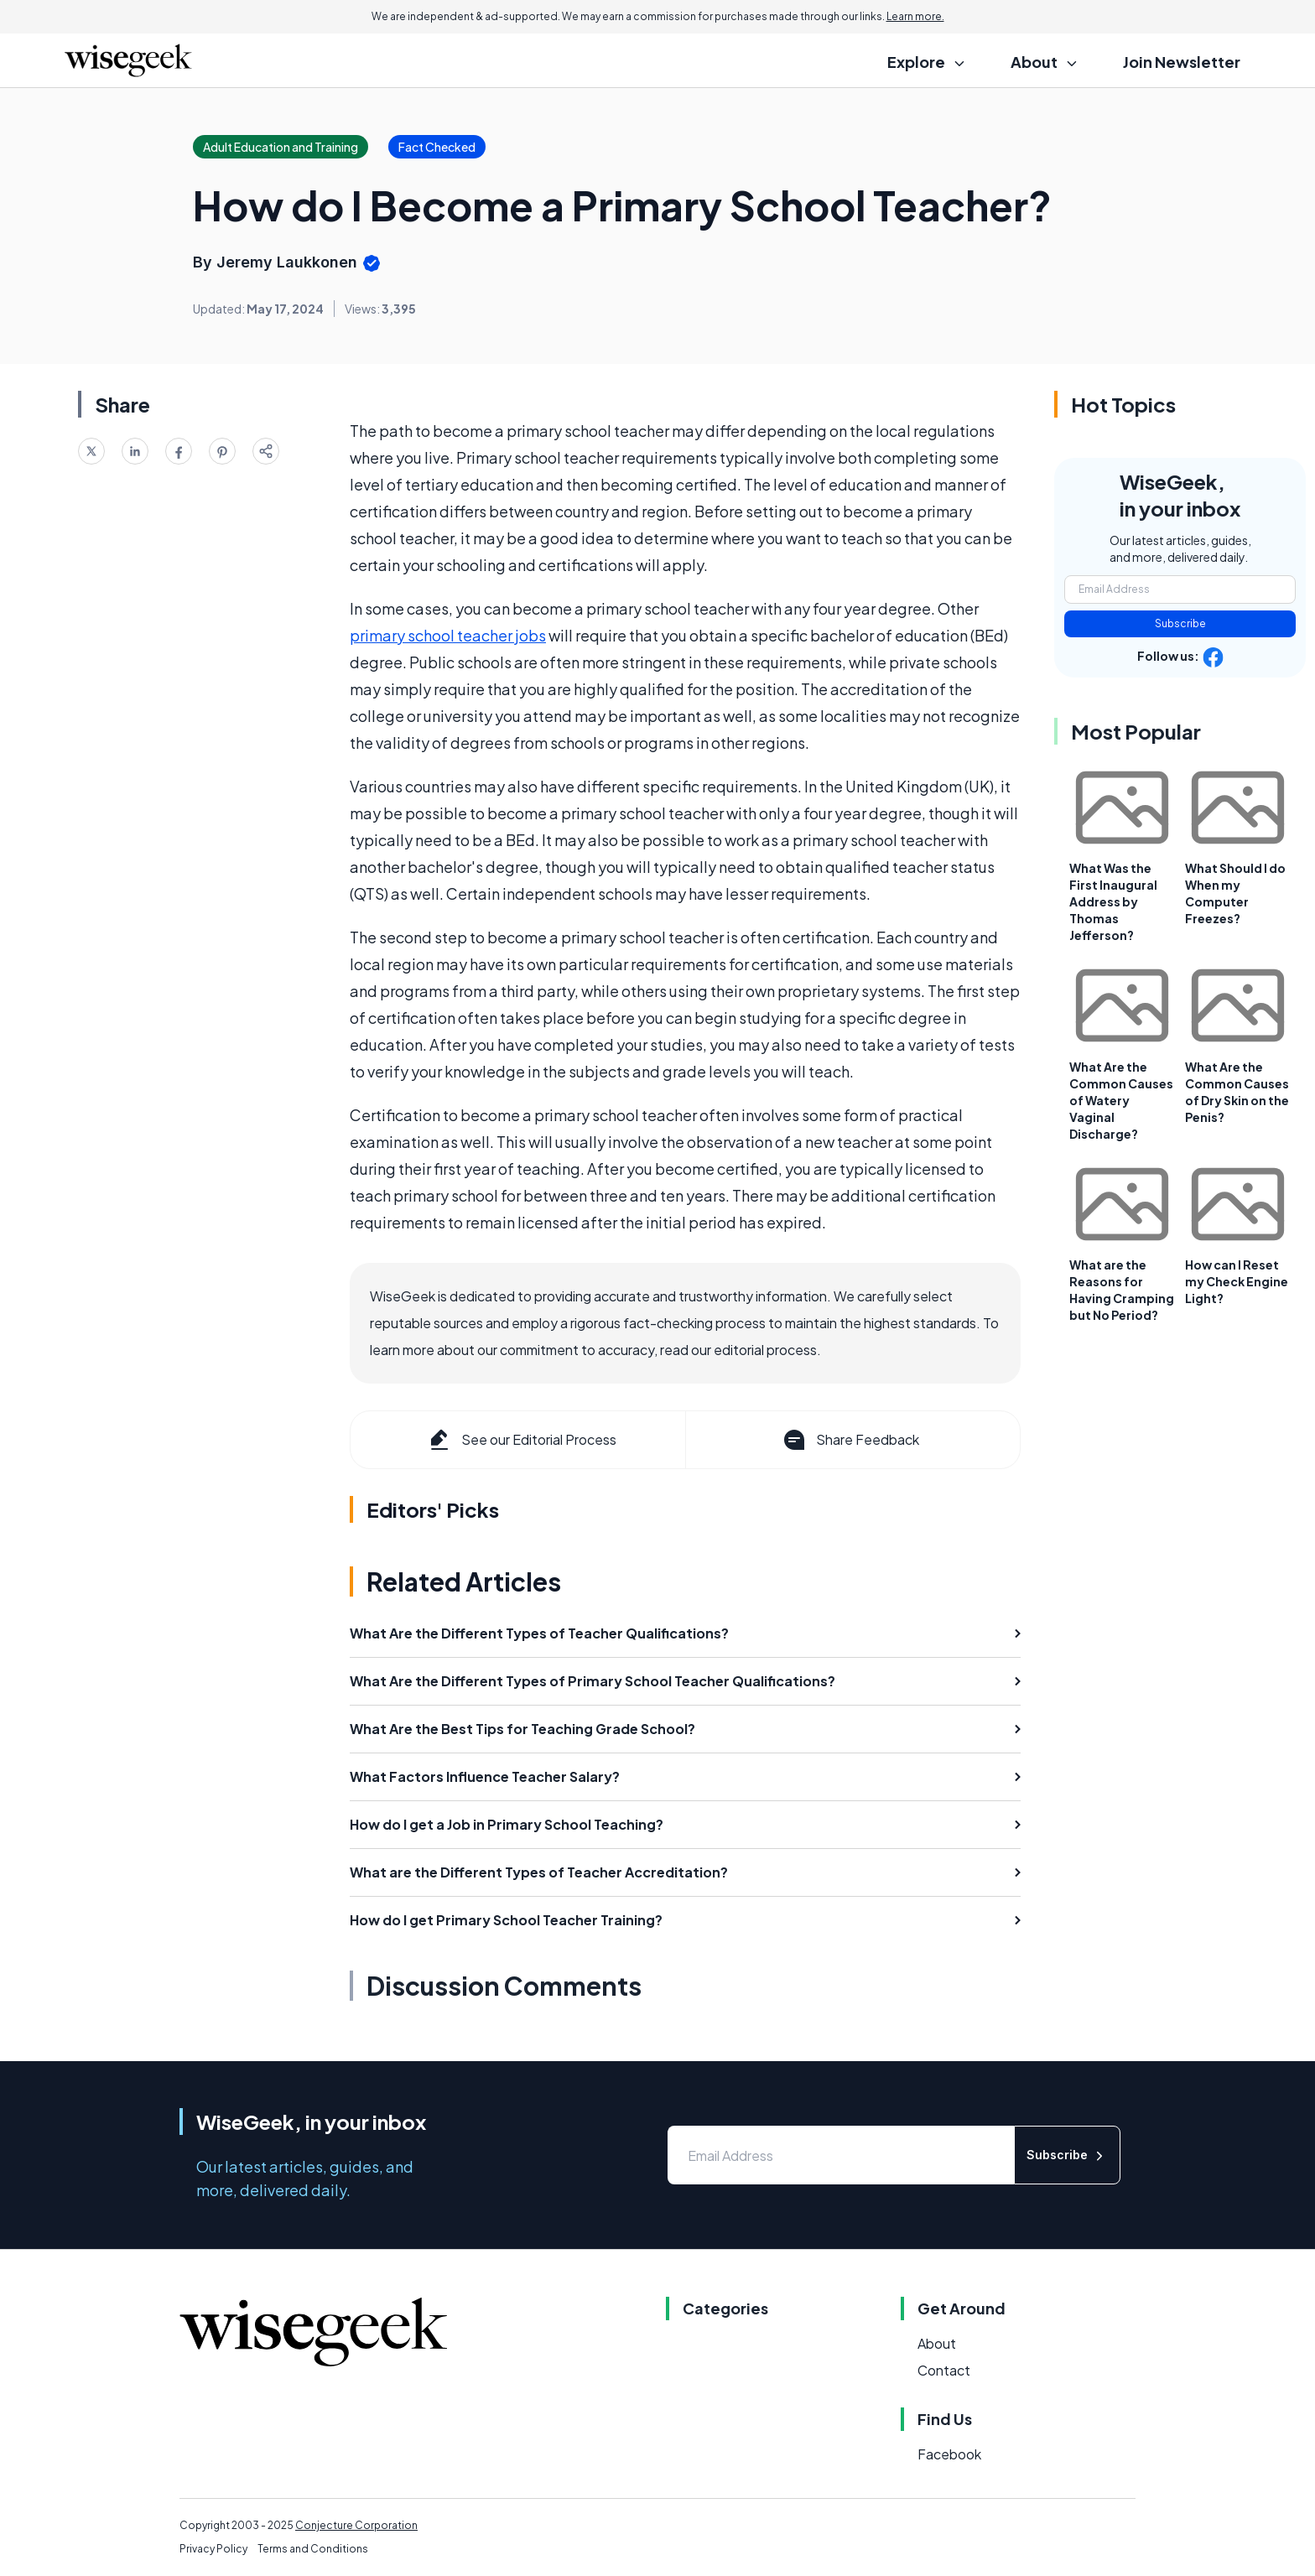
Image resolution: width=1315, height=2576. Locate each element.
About (936, 2343)
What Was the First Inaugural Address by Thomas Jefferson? (1113, 901)
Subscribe (1180, 623)
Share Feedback (850, 1439)
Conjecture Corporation (356, 2525)
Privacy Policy (213, 2548)
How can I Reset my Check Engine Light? (1236, 1281)
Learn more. (915, 16)
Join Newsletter (1181, 61)
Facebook (949, 2454)
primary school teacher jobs (448, 635)
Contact (943, 2370)
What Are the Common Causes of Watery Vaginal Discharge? (1121, 1100)
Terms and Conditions (312, 2548)
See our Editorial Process (521, 1439)
